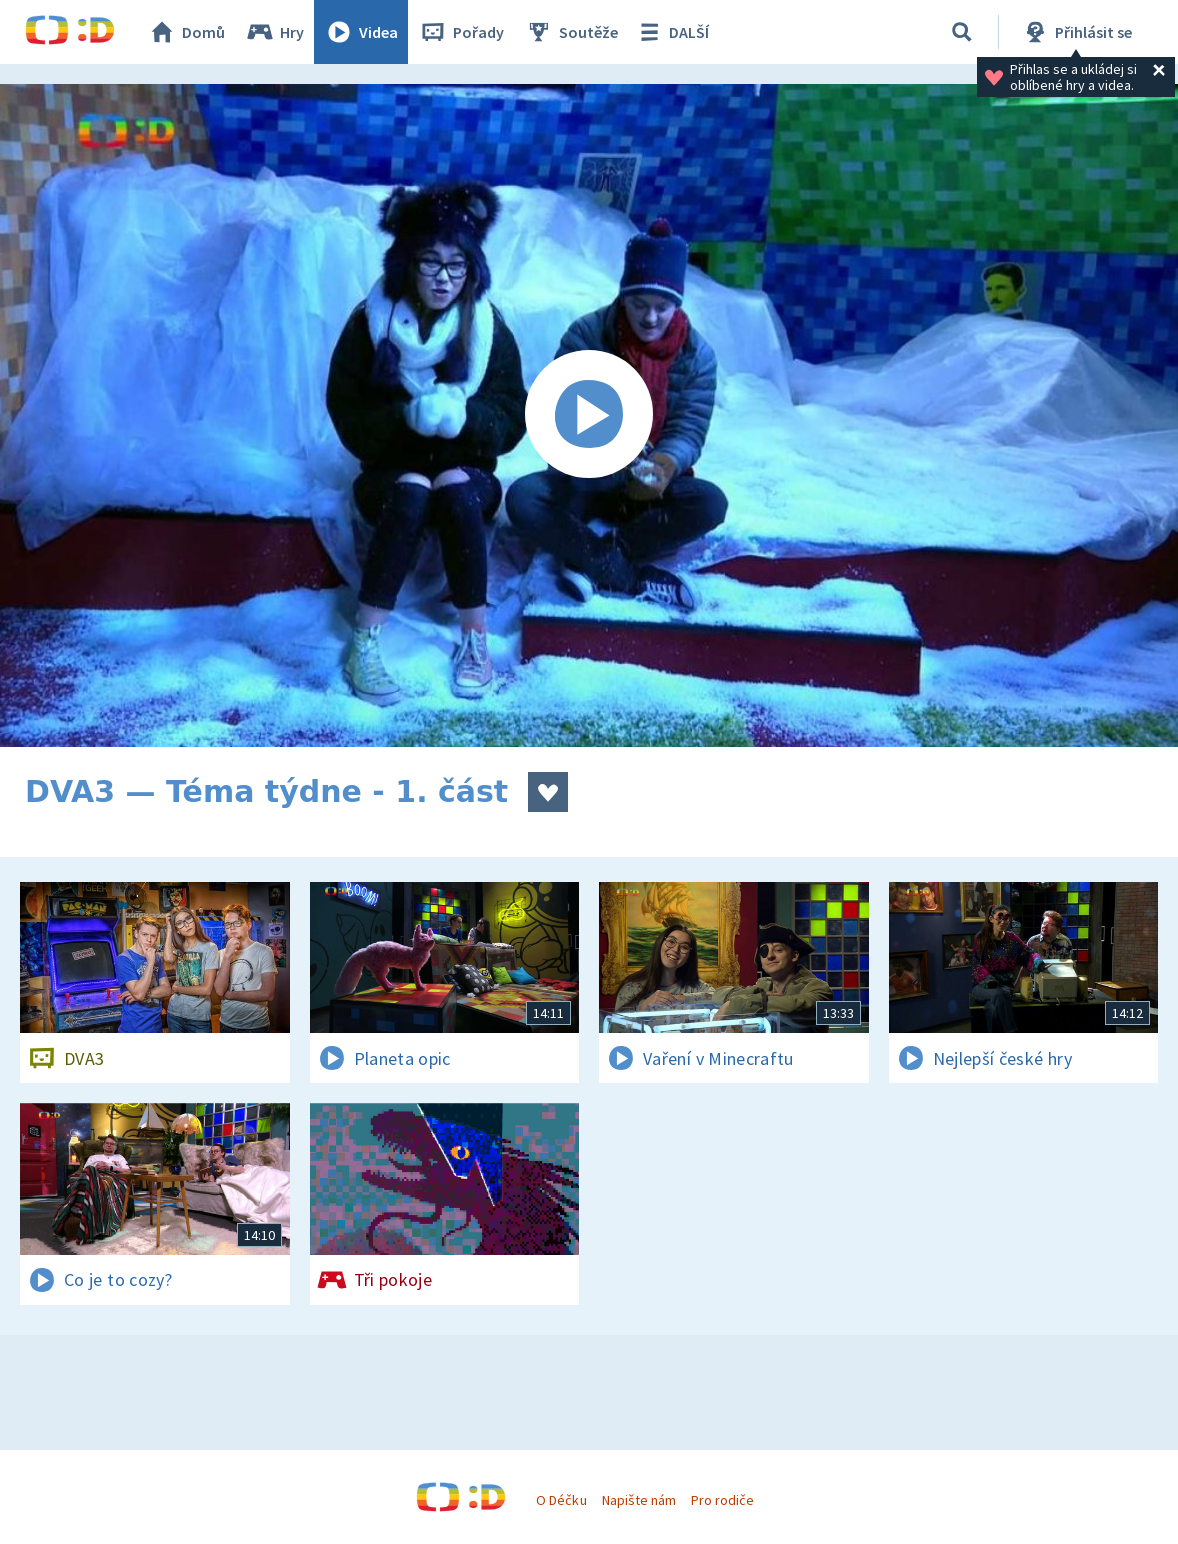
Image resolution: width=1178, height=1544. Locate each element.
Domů (186, 32)
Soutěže (571, 32)
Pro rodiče (722, 1500)
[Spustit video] (589, 415)
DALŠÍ (671, 32)
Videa (361, 32)
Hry (274, 32)
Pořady (461, 32)
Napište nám (639, 1500)
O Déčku (561, 1500)
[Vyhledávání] (962, 32)
